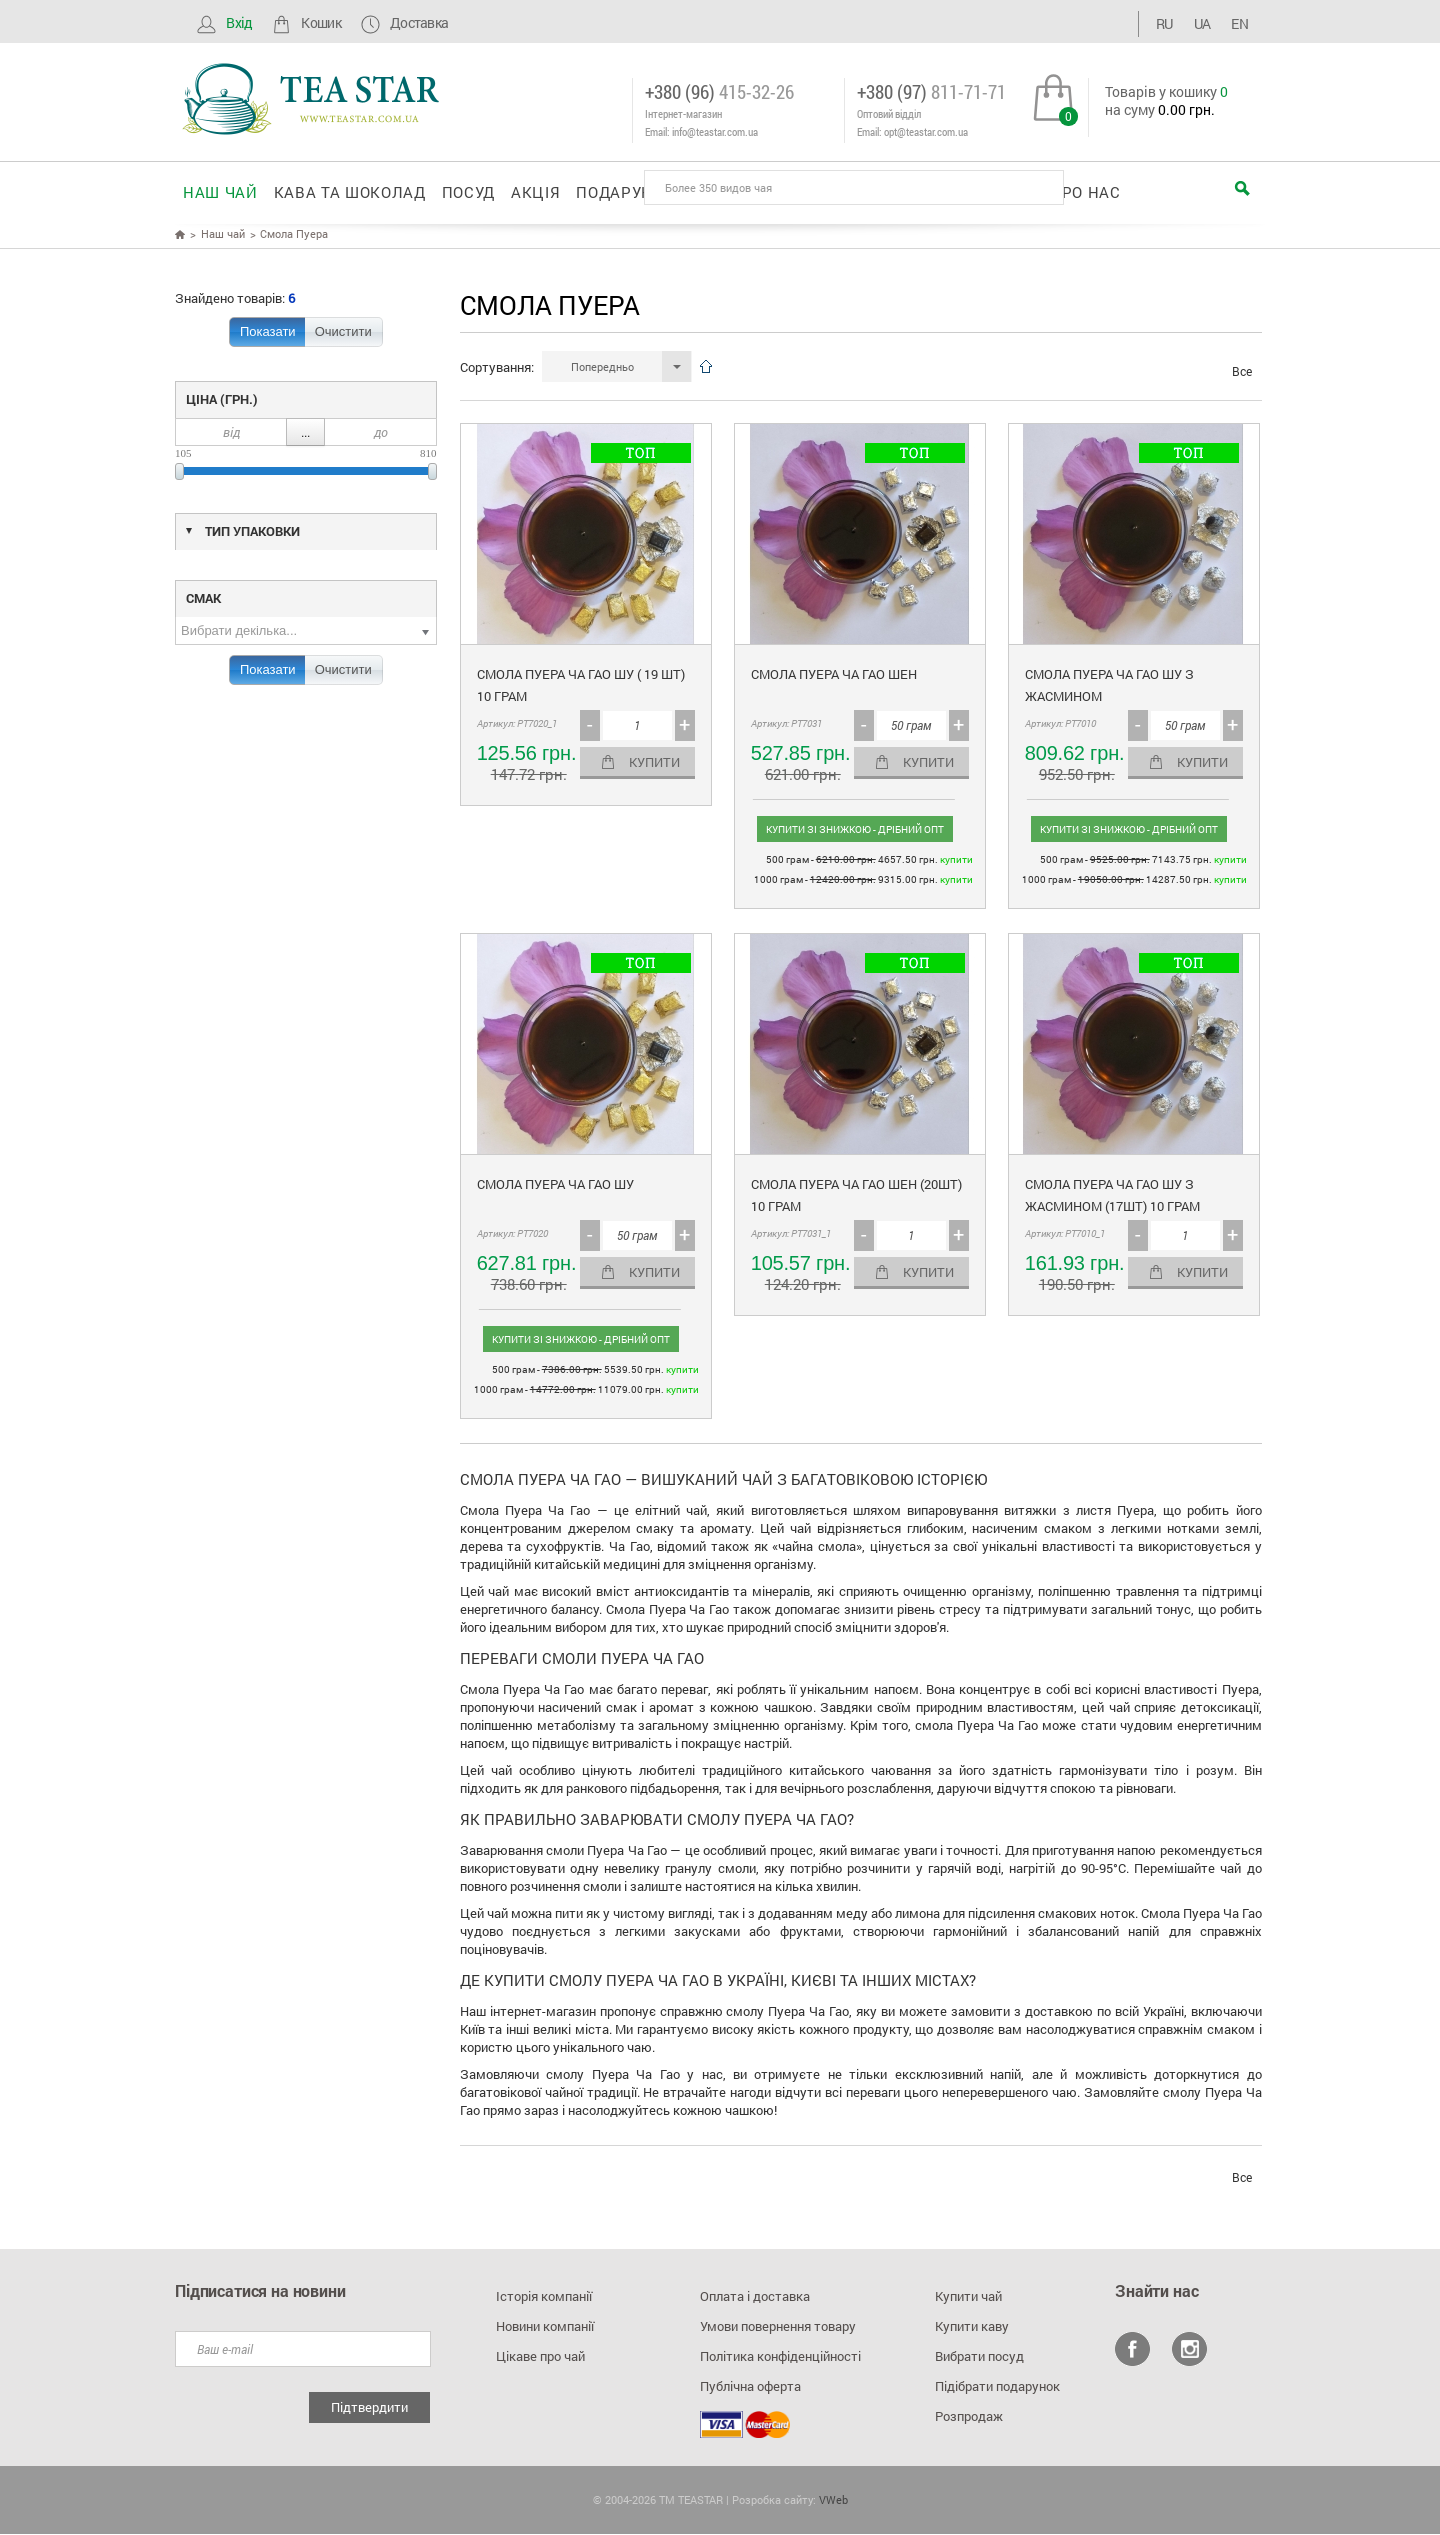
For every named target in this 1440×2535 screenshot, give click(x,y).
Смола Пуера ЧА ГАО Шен (834, 675)
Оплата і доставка (755, 2297)
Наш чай (220, 190)
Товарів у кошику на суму (1166, 100)
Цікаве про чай (540, 2357)
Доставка (402, 21)
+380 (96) (719, 91)
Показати (268, 332)
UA (1210, 21)
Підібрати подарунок (997, 2387)
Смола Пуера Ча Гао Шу (555, 1185)
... (305, 433)
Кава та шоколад (350, 190)
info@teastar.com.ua (715, 131)
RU (1182, 21)
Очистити (343, 332)
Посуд (468, 190)
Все (1242, 372)
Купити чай (968, 2297)
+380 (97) (931, 91)
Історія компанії (544, 2297)
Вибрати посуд (979, 2357)
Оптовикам (984, 190)
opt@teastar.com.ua (926, 131)
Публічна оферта (750, 2387)
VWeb (833, 2501)
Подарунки (625, 190)
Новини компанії (545, 2327)
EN (1238, 21)
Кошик (304, 21)
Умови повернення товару (778, 2327)
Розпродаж (969, 2417)
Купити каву (972, 2327)
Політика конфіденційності (780, 2357)
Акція (535, 190)
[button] (617, 367)
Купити (654, 763)
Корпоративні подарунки (804, 190)
